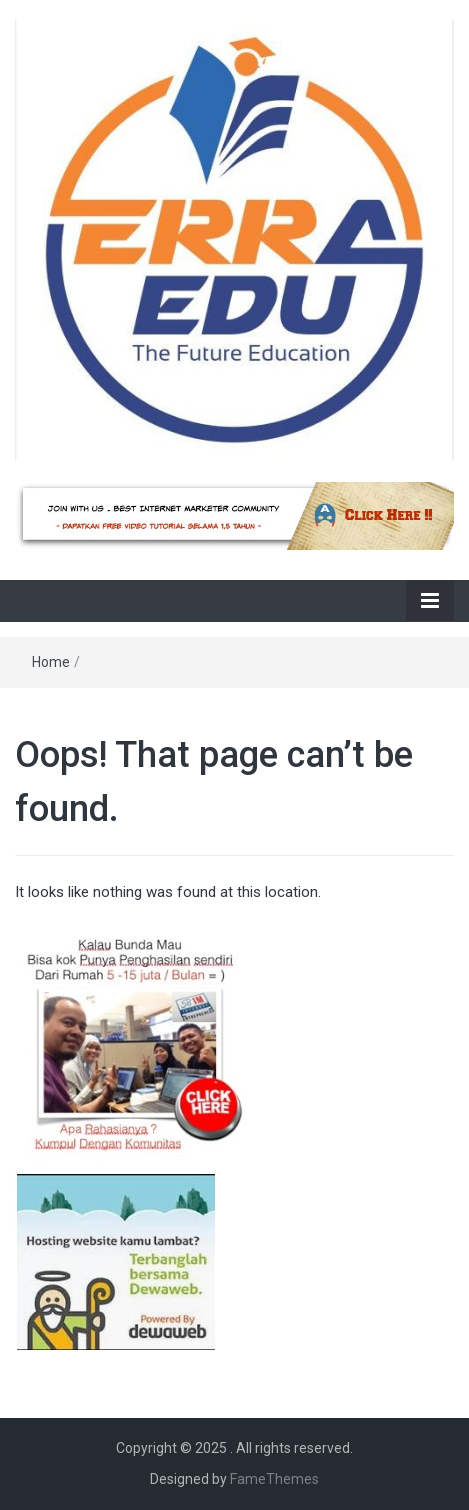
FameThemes (274, 1479)
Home (51, 662)
